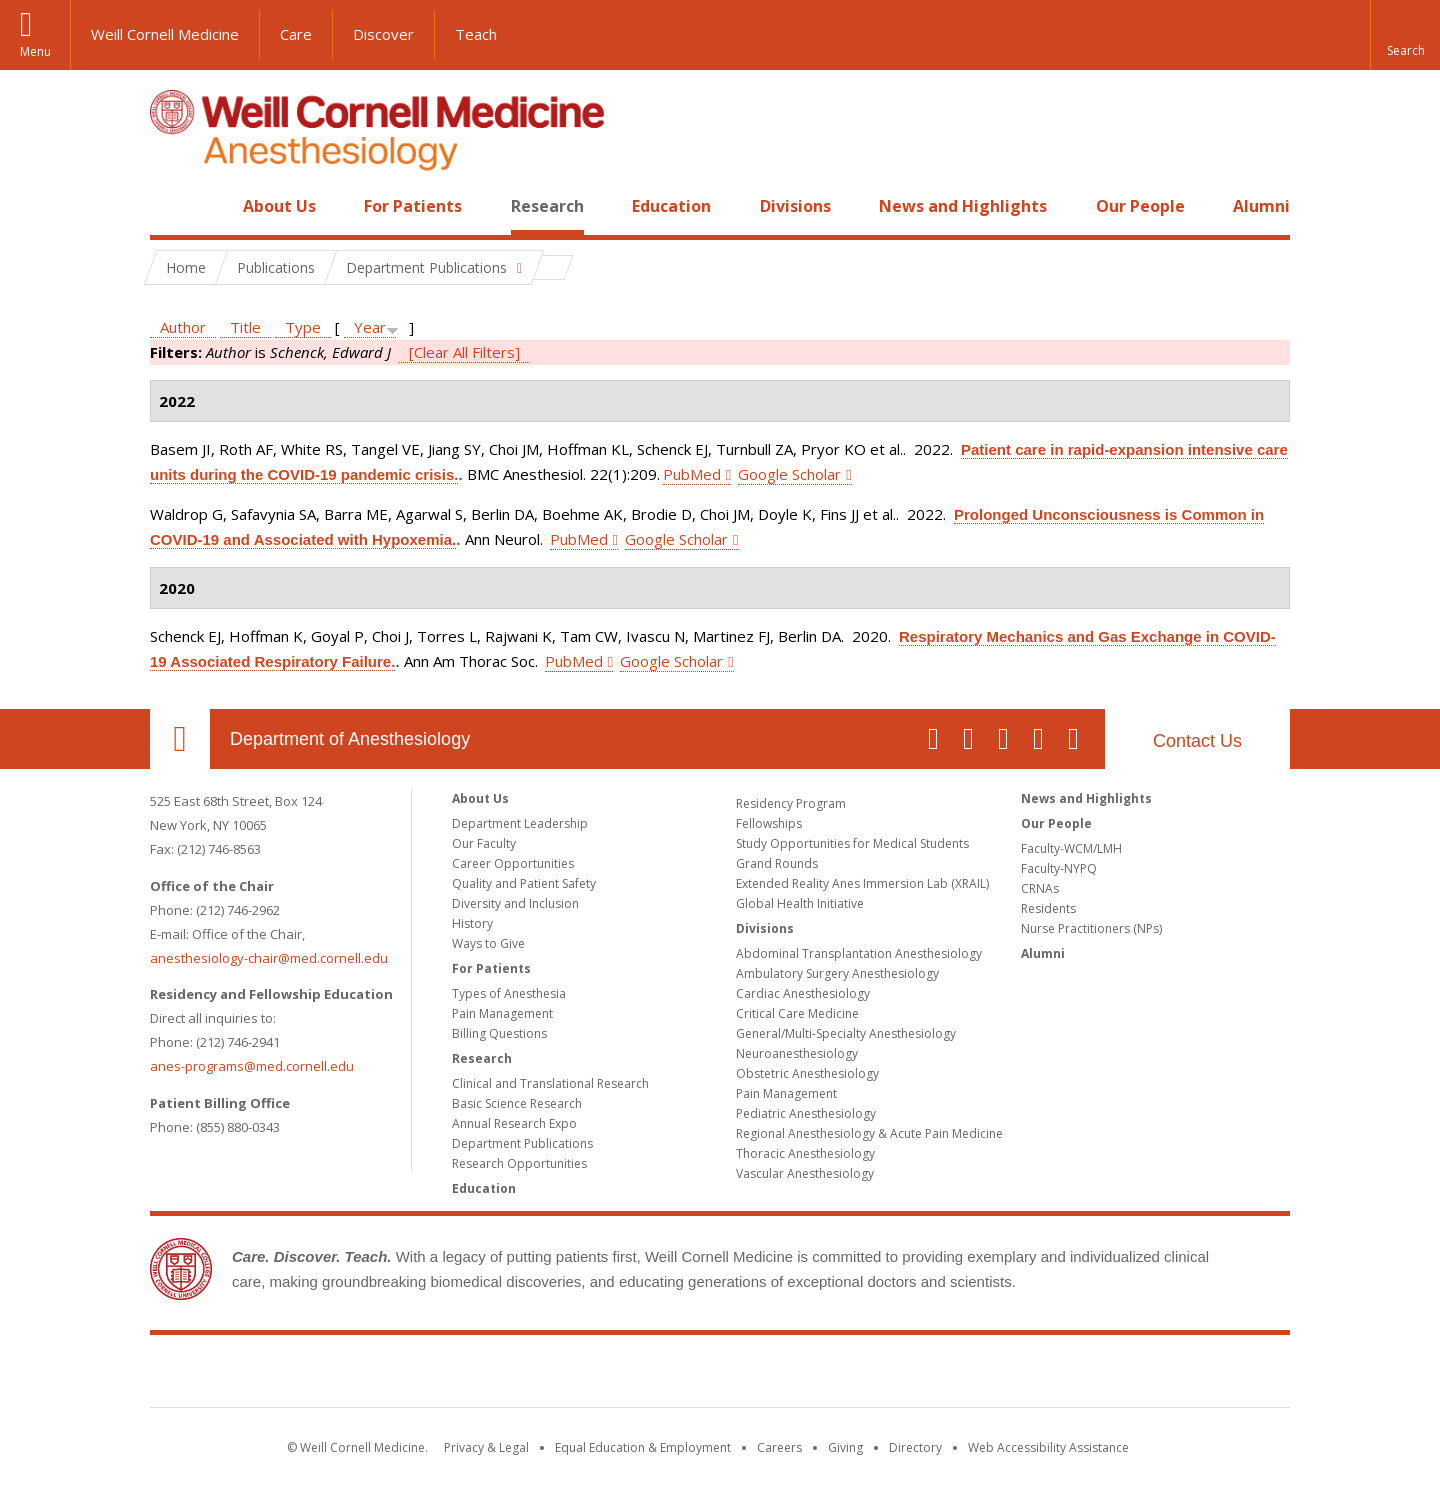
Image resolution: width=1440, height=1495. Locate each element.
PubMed (692, 474)
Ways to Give (488, 943)
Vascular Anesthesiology (805, 1173)
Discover (383, 34)
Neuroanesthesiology (797, 1053)
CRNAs (1040, 888)
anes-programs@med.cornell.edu (252, 1066)
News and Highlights (963, 206)
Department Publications (522, 1143)
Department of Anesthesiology (350, 739)
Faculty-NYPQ (1059, 868)
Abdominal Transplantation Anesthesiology (859, 953)
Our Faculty (484, 843)
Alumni (1261, 206)
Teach (476, 34)
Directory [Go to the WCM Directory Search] (915, 1447)
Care (296, 34)
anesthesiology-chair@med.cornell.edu (269, 958)
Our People (1140, 206)
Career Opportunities (513, 863)
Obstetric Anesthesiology (807, 1073)
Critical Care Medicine (797, 1013)
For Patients (413, 206)
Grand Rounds (777, 863)
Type (303, 327)
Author (183, 327)
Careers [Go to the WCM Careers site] (779, 1447)
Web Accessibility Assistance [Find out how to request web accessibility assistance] (1048, 1447)
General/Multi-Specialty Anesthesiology (846, 1033)
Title (245, 327)
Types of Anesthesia (509, 993)
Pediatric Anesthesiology (806, 1113)
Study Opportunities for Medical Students (852, 843)
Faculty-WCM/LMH (1071, 848)
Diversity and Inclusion (515, 903)
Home (172, 206)
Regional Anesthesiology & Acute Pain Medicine (869, 1133)
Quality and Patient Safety (524, 883)
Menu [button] (35, 51)
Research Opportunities (519, 1163)
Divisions (795, 206)
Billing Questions (499, 1033)
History (472, 923)
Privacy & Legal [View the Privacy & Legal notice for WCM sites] (486, 1447)
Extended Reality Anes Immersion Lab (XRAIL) (862, 883)
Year (370, 327)
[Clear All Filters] (464, 352)
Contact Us (1197, 741)
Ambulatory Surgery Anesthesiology (837, 973)
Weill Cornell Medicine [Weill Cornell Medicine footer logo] (720, 1375)
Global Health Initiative (800, 903)
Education (671, 206)
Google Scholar (789, 474)
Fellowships (769, 823)
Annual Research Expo (514, 1123)
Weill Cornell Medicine (165, 34)
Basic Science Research (517, 1103)
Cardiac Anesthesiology (803, 993)
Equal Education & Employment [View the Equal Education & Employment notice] (643, 1447)
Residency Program (791, 803)
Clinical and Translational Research (550, 1083)
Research (547, 206)
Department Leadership (520, 823)
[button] (1405, 35)
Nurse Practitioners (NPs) (1091, 928)
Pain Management (502, 1013)
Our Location (180, 739)
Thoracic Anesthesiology (805, 1153)
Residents (1048, 908)
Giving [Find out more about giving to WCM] (845, 1447)
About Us (279, 206)
